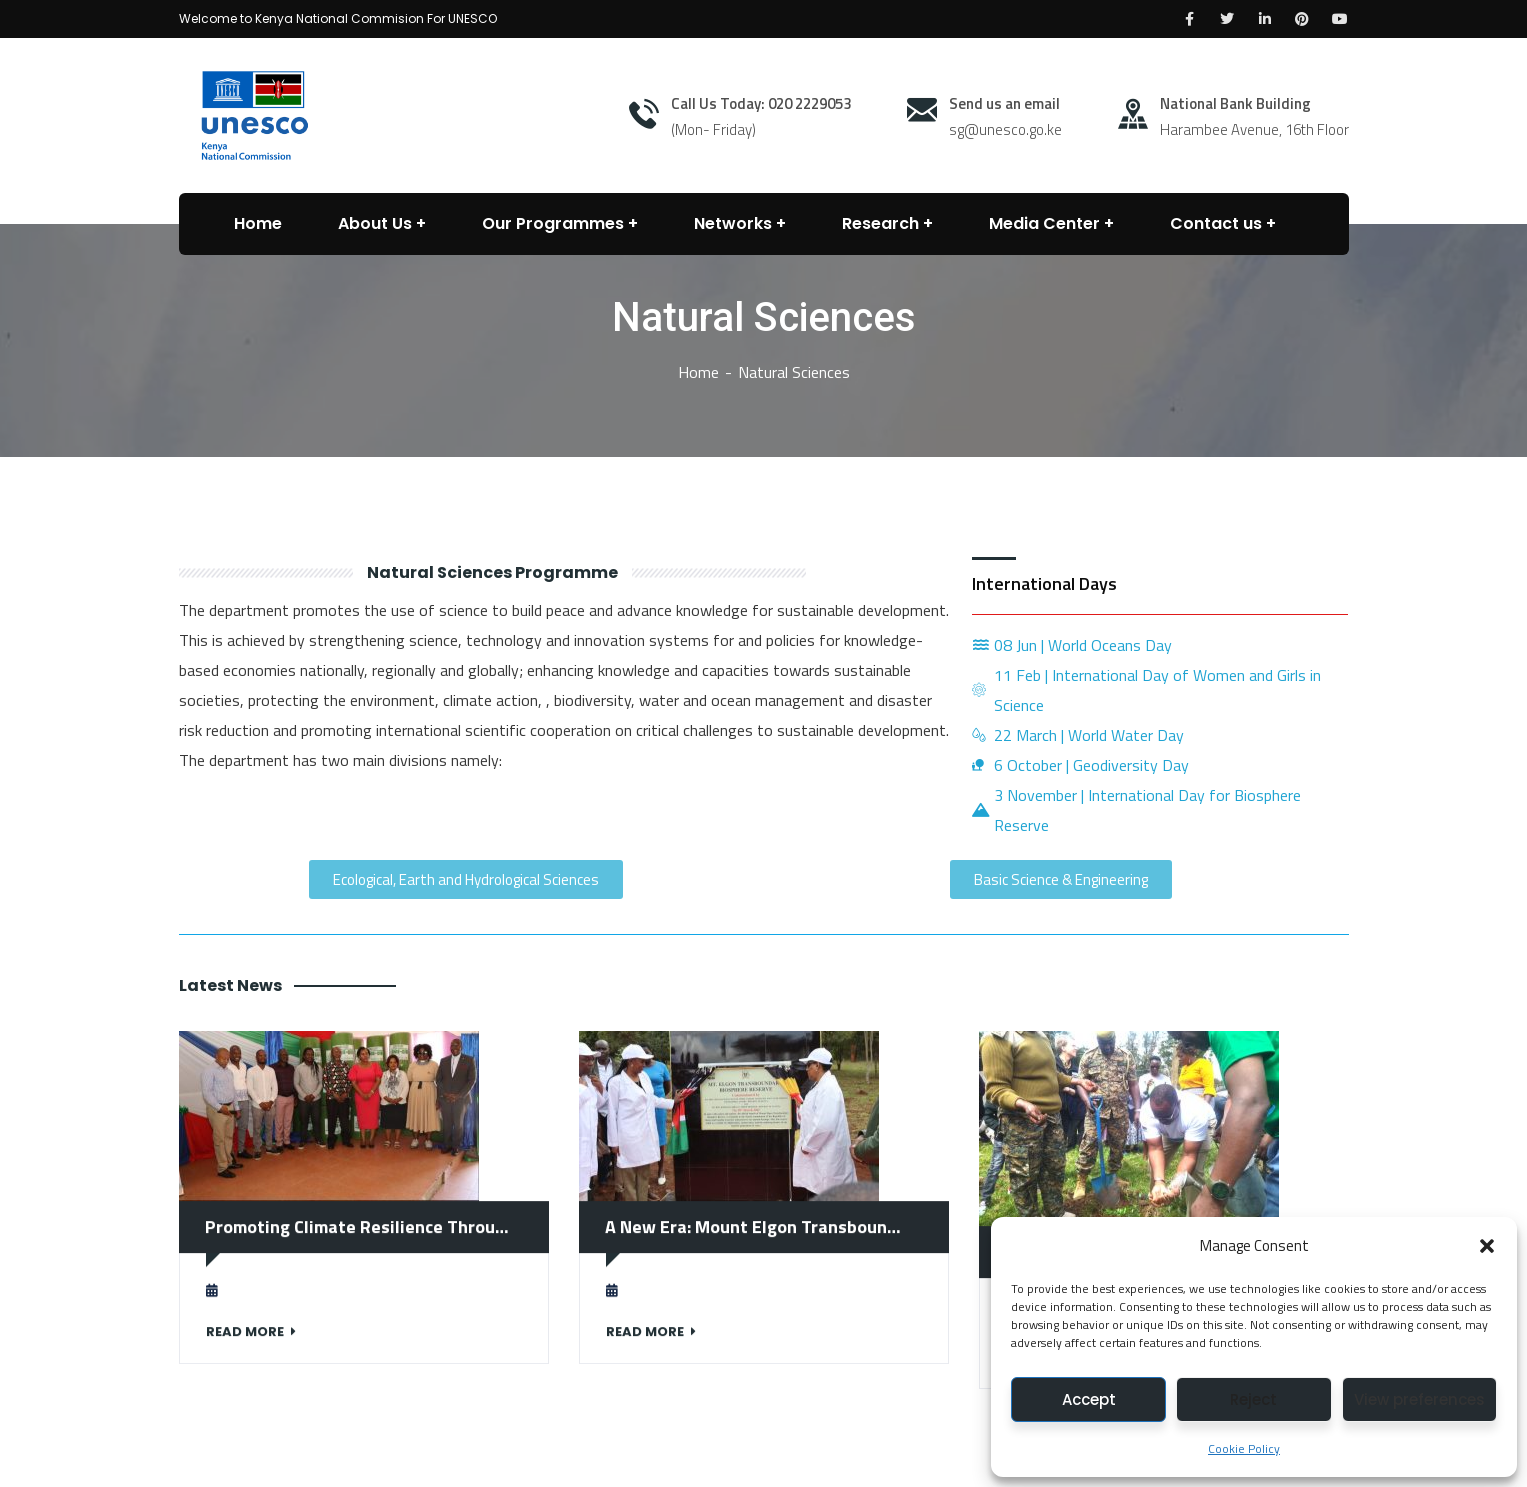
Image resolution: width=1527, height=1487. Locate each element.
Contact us (1216, 223)
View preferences (1419, 1399)
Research (880, 223)
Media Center (1044, 223)
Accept (1089, 1399)
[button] (1487, 1246)
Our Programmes (553, 223)
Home (698, 372)
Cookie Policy (1244, 1448)
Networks (733, 223)
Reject (1253, 1399)
